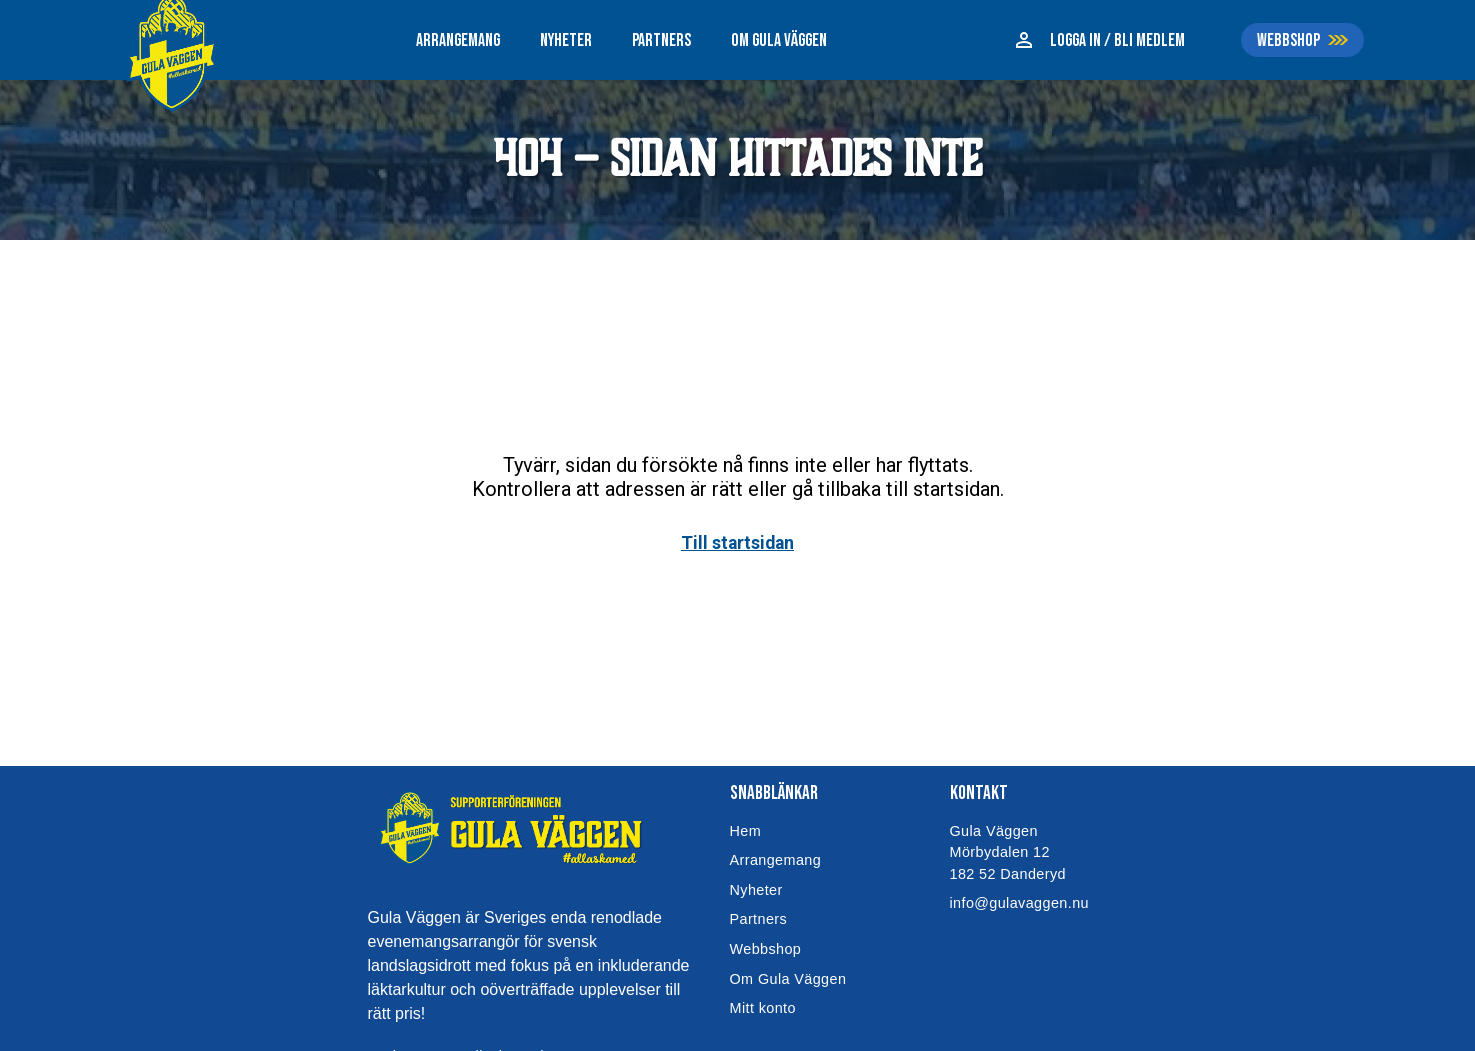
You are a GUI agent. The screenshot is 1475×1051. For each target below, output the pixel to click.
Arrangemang (776, 860)
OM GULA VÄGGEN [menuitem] (779, 40)
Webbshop (766, 949)
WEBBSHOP (1288, 40)
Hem (746, 831)
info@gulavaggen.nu (1019, 903)
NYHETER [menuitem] (566, 40)
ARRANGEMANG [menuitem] (458, 40)
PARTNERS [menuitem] (661, 40)
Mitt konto (763, 1008)
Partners (759, 919)
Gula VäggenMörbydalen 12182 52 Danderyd (1008, 852)
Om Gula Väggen (788, 979)
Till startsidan (737, 543)
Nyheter (756, 890)
